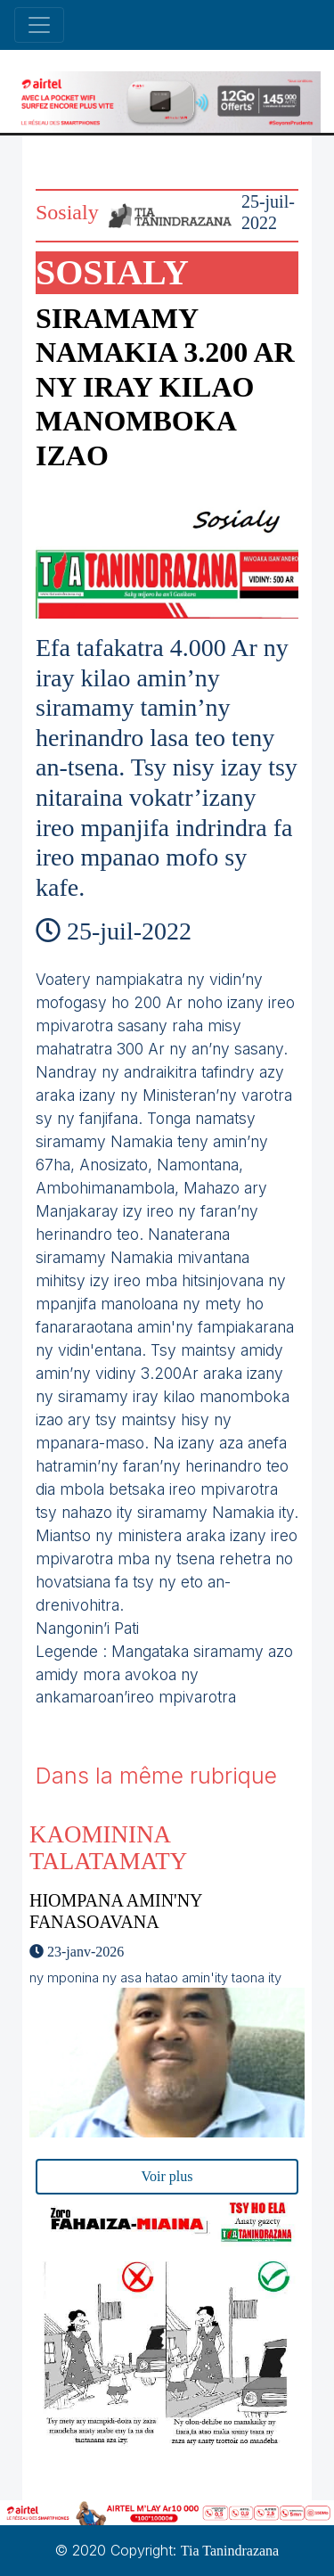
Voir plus (167, 2176)
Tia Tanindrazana (230, 2550)
